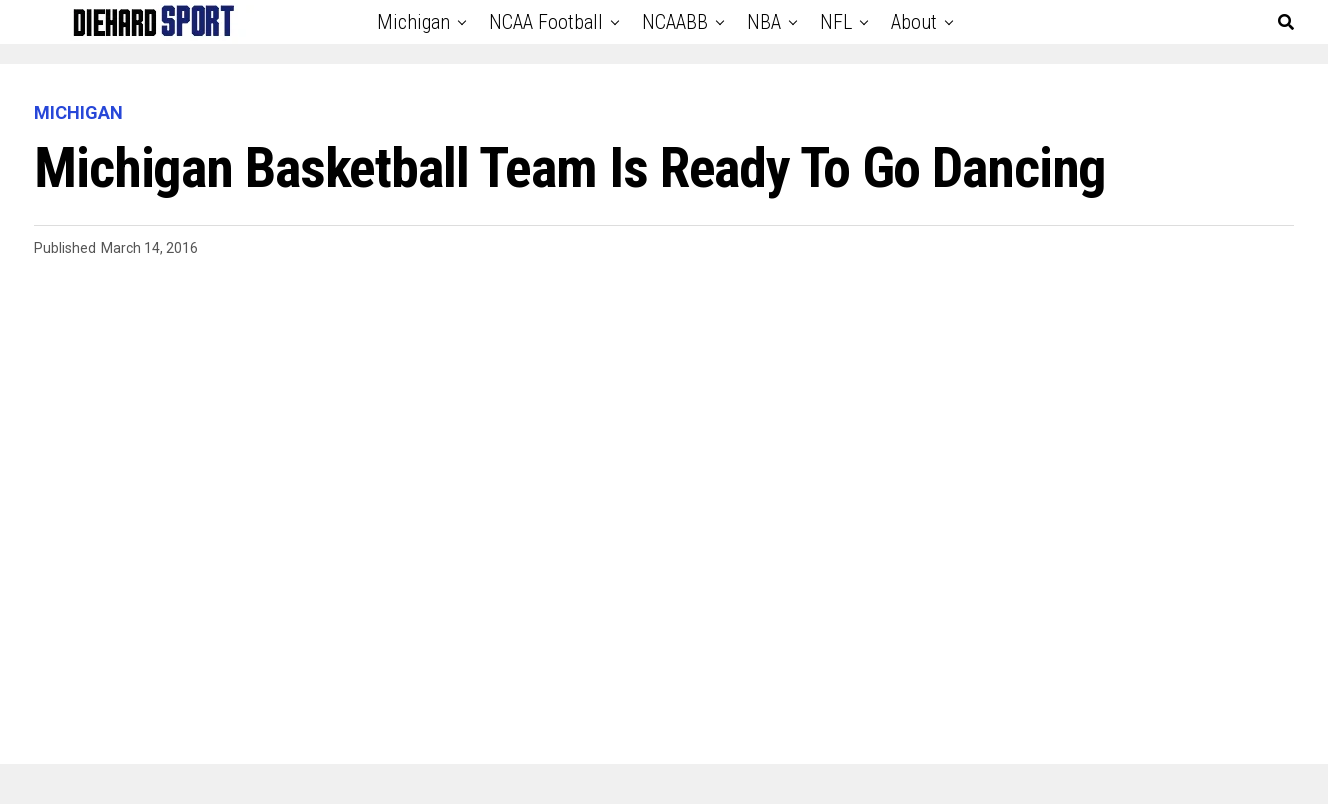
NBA (764, 22)
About (914, 22)
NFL (836, 22)
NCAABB (675, 22)
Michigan (413, 22)
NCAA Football (546, 22)
